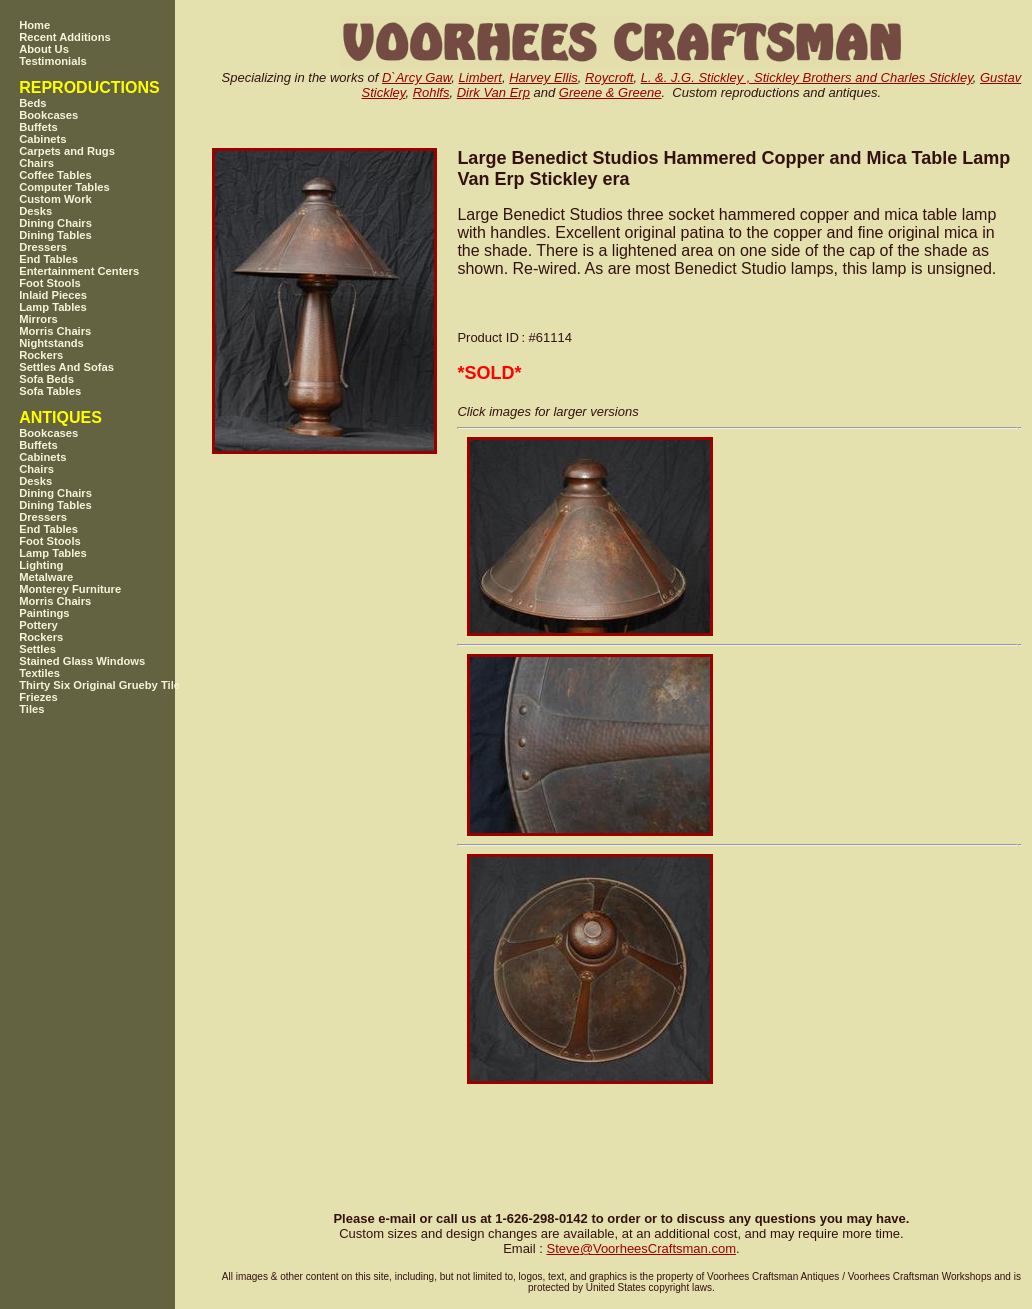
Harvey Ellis (543, 77)
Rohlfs (431, 92)
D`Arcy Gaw (416, 77)
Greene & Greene (610, 92)
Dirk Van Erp (493, 92)
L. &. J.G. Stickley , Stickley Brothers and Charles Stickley (807, 77)
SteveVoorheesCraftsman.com (641, 1248)
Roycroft (609, 77)
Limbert (480, 77)
